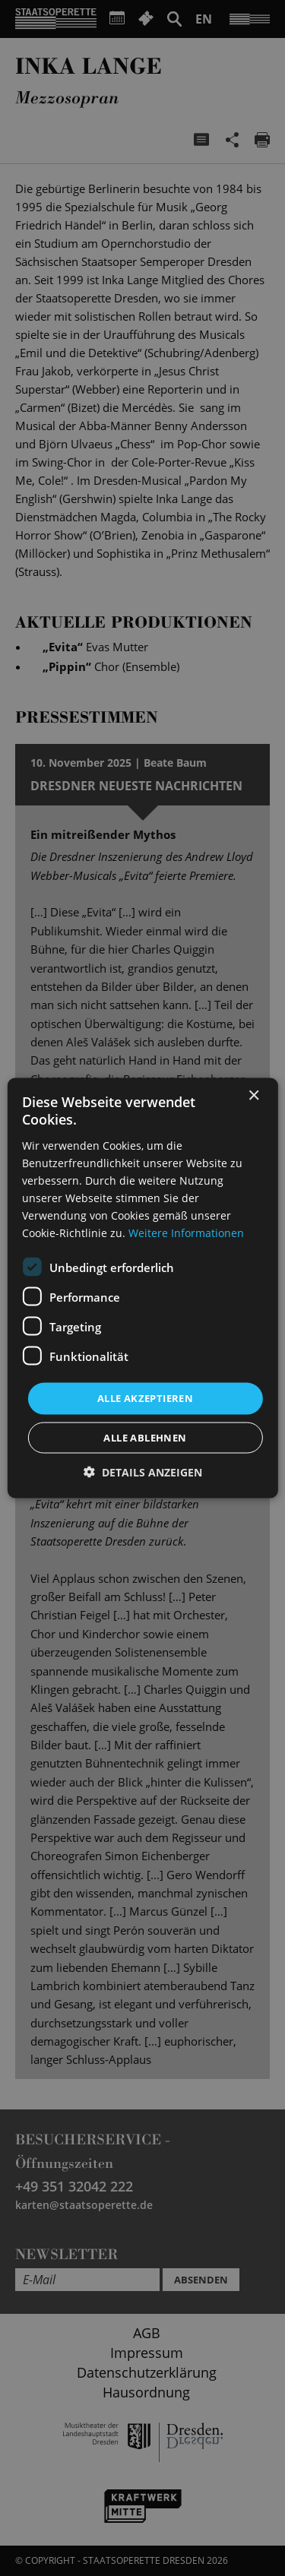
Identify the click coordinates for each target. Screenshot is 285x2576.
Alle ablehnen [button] (144, 1437)
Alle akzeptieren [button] (145, 1398)
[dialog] (142, 1288)
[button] (143, 1471)
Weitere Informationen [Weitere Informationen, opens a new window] (186, 1233)
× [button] (253, 1096)
